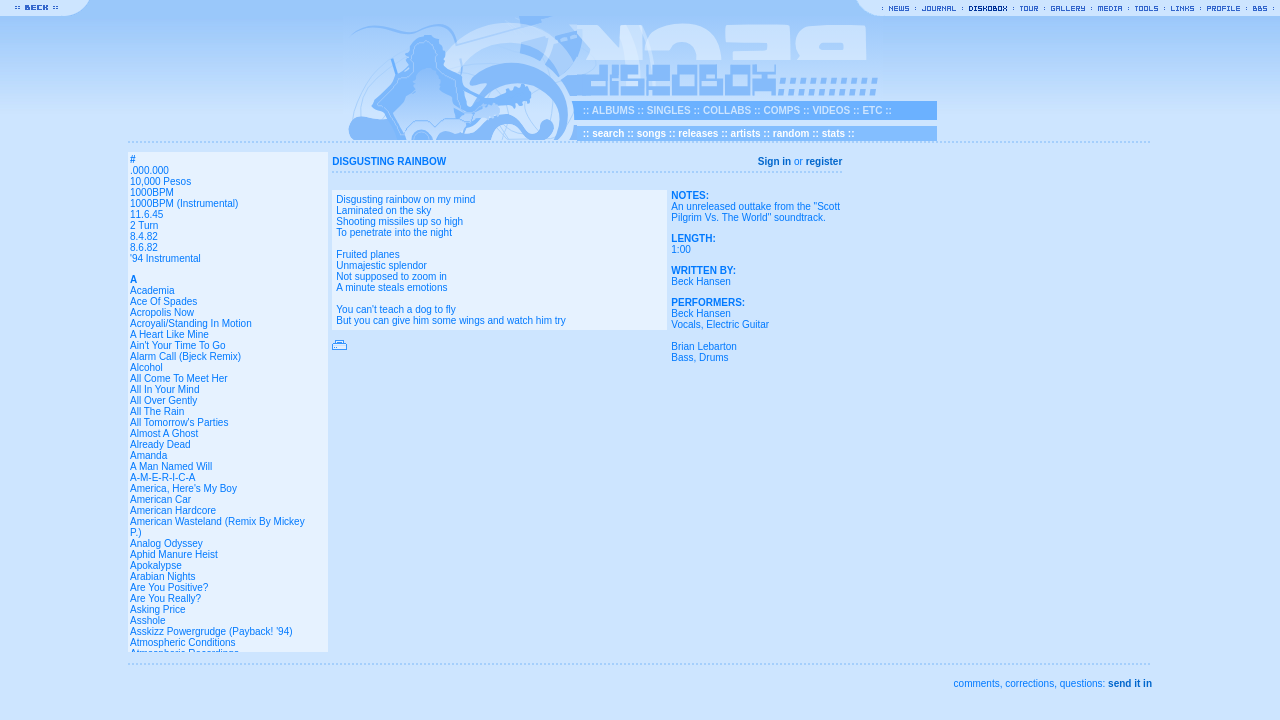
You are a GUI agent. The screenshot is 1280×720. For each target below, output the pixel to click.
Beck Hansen (700, 281)
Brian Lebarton (704, 346)
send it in (1130, 683)
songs (651, 133)
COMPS (781, 110)
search (608, 133)
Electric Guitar (737, 324)
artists (746, 133)
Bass (682, 357)
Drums (713, 357)
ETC (872, 110)
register (824, 161)
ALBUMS (613, 110)
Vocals (685, 324)
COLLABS (727, 110)
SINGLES (669, 110)
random (791, 133)
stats (833, 133)
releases (698, 133)
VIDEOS (831, 110)
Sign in (774, 161)
